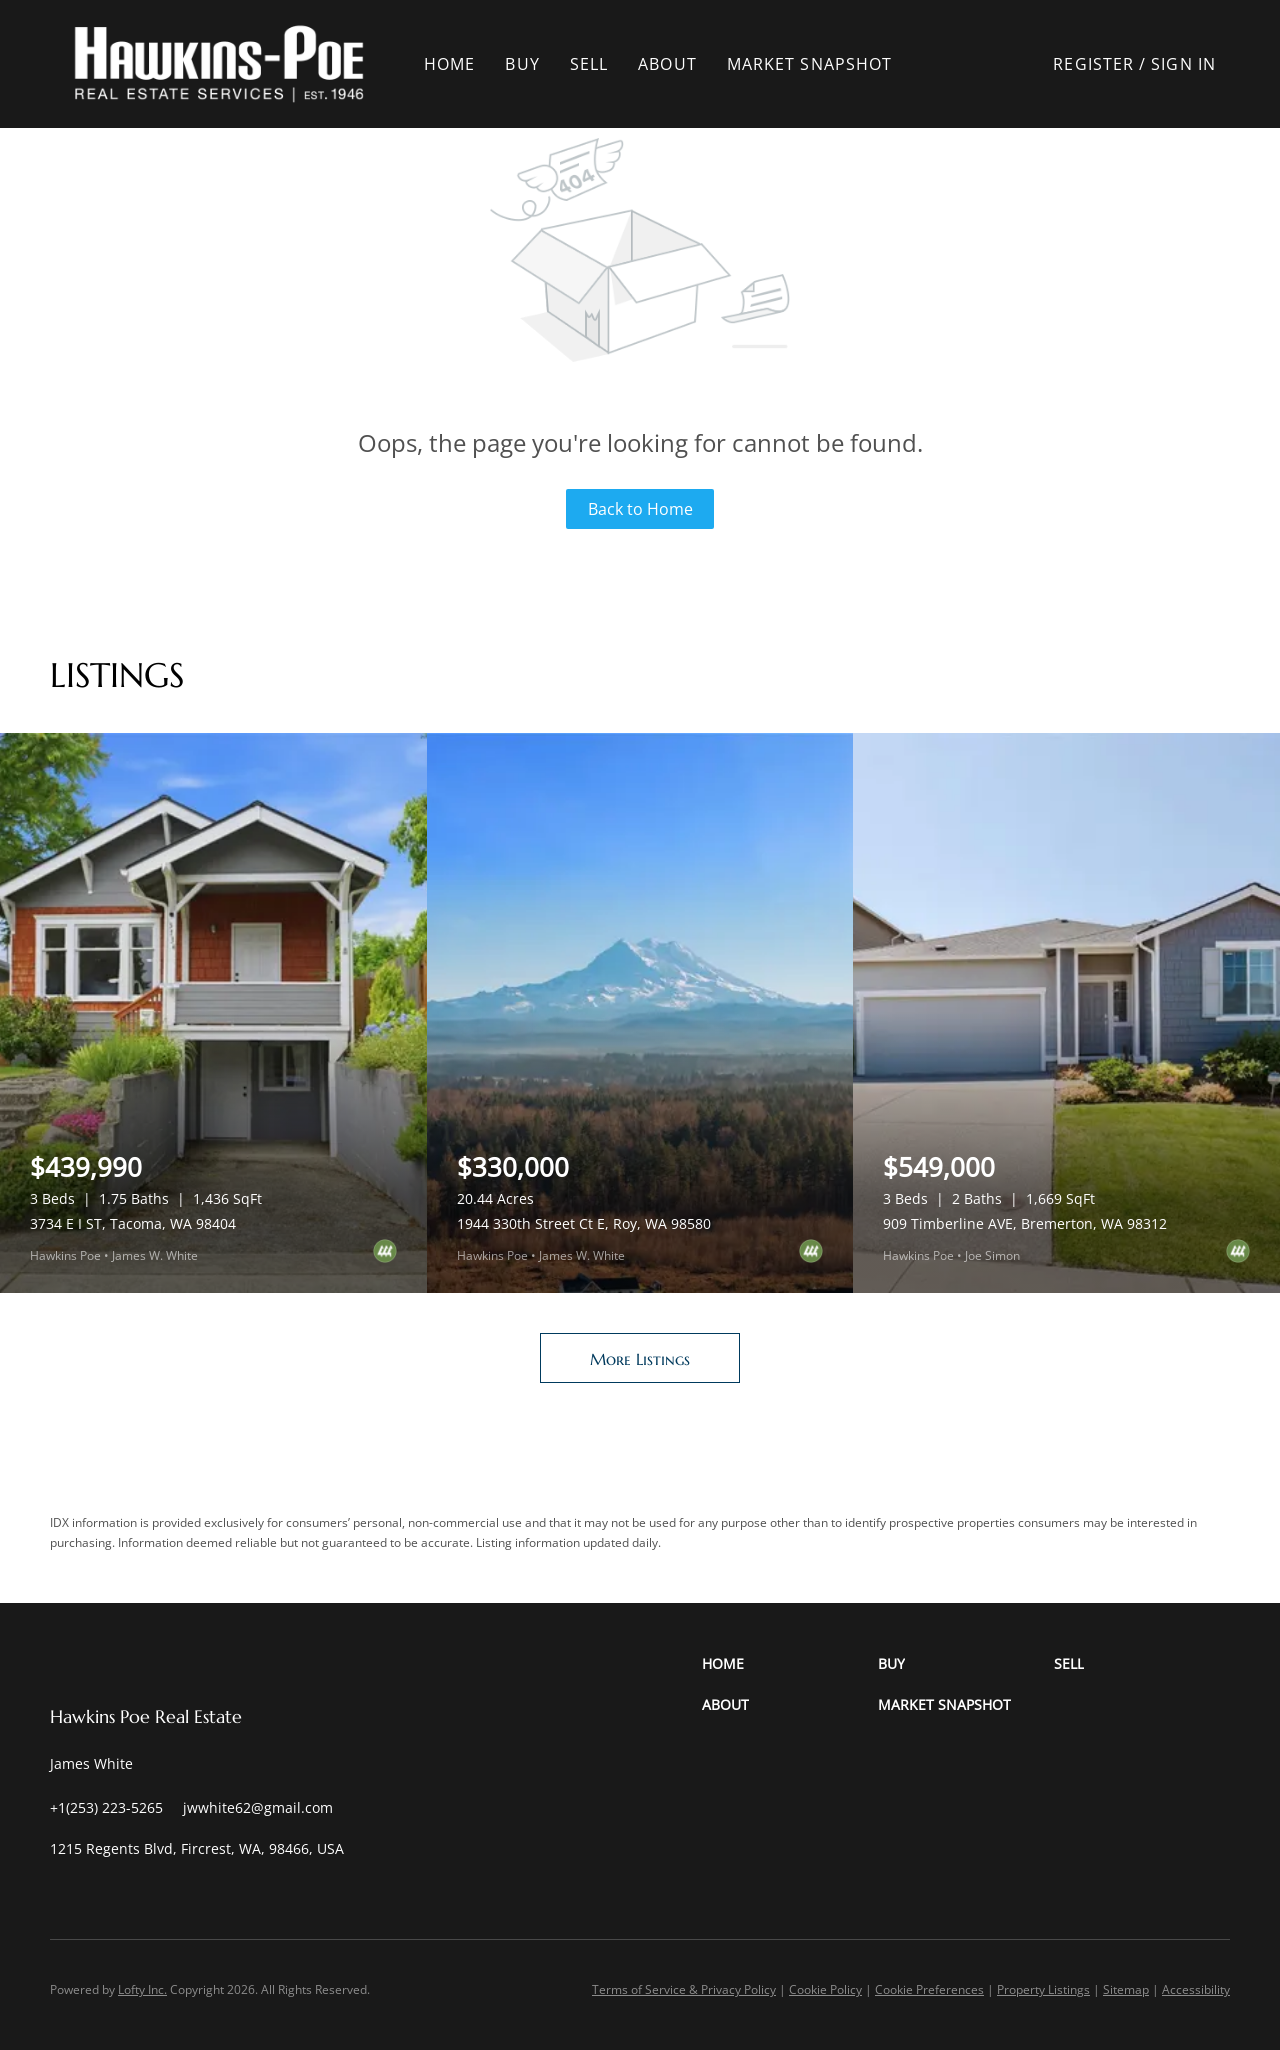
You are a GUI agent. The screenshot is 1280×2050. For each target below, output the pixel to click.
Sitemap (1126, 1989)
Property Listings (1043, 1989)
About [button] (667, 64)
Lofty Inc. (142, 1989)
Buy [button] (522, 64)
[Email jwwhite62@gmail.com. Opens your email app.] (258, 1807)
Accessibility (1196, 1989)
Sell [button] (589, 64)
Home (449, 64)
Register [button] (1093, 64)
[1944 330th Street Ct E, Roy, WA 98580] (640, 1013)
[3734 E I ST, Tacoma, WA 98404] (213, 1013)
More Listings (640, 1359)
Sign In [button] (1183, 64)
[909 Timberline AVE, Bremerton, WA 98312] (1066, 1013)
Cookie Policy (825, 1989)
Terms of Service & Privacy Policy (684, 1989)
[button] (219, 64)
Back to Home (640, 509)
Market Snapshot (810, 64)
